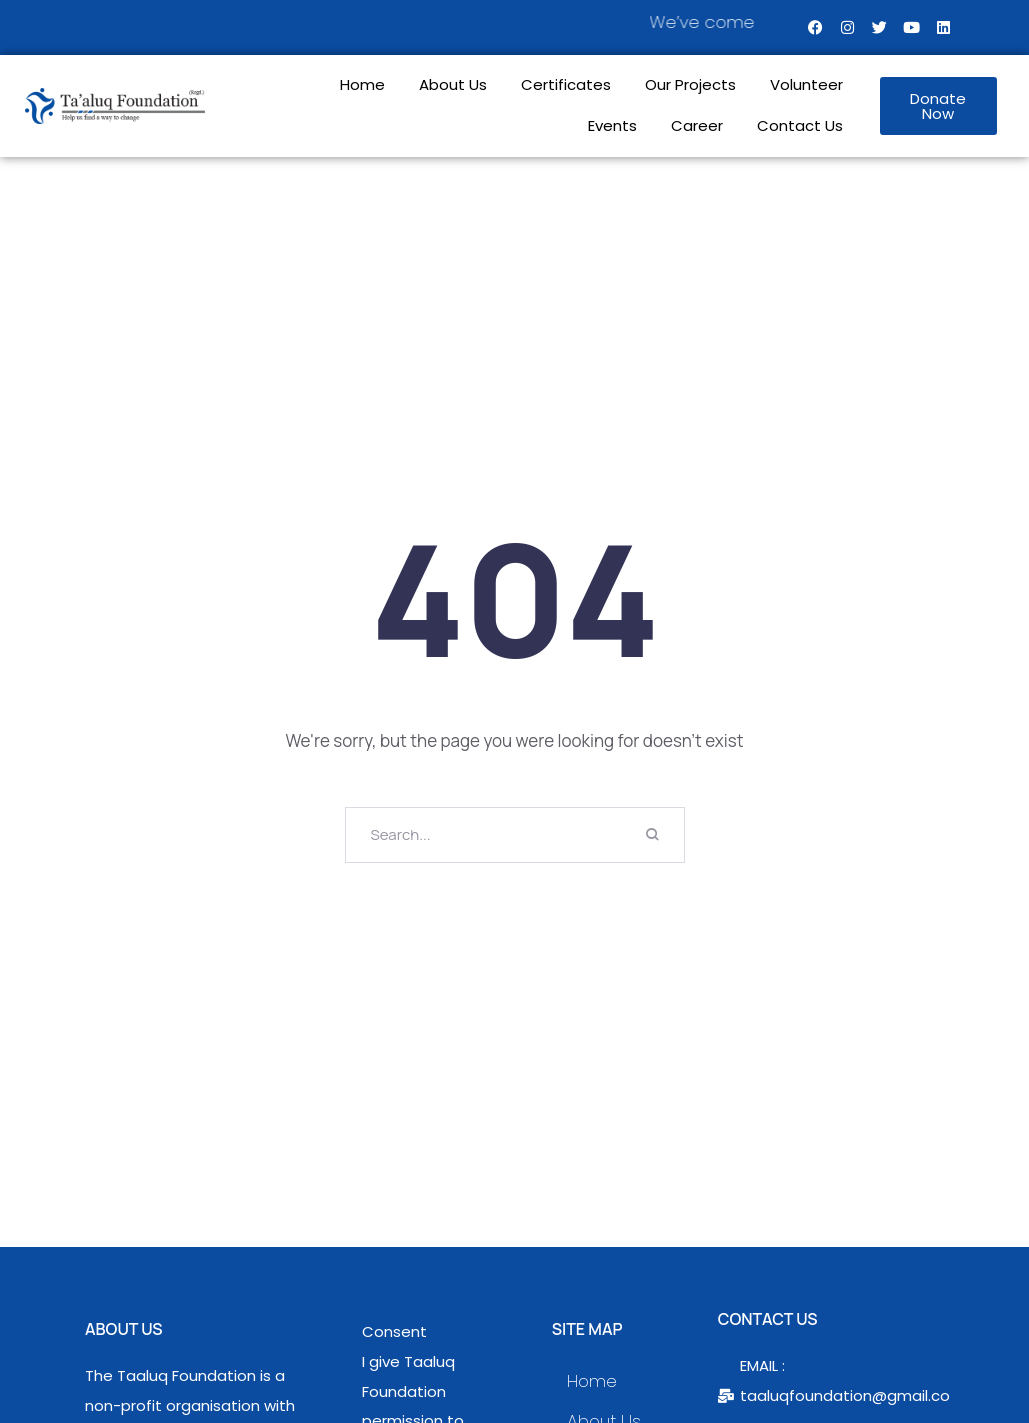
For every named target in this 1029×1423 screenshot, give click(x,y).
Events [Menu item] (612, 126)
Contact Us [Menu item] (800, 126)
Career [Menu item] (697, 126)
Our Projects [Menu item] (690, 85)
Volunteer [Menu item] (806, 85)
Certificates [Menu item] (566, 85)
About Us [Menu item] (453, 85)
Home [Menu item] (362, 85)
